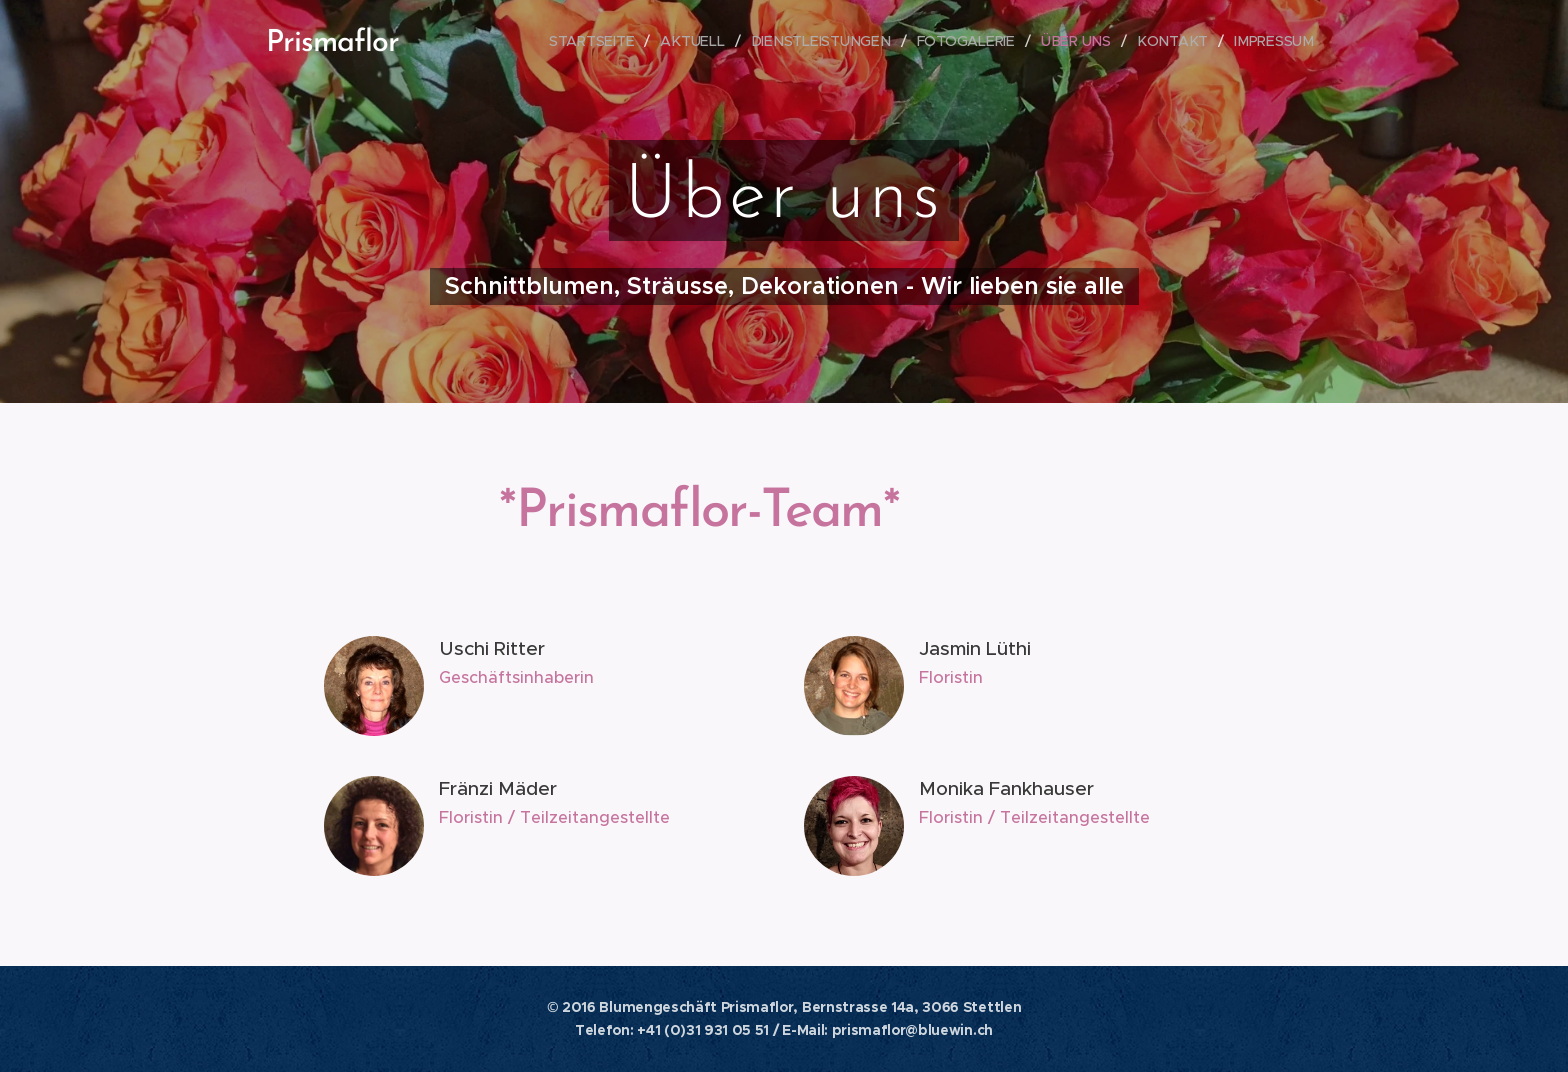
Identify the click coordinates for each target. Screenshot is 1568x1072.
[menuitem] (604, 41)
